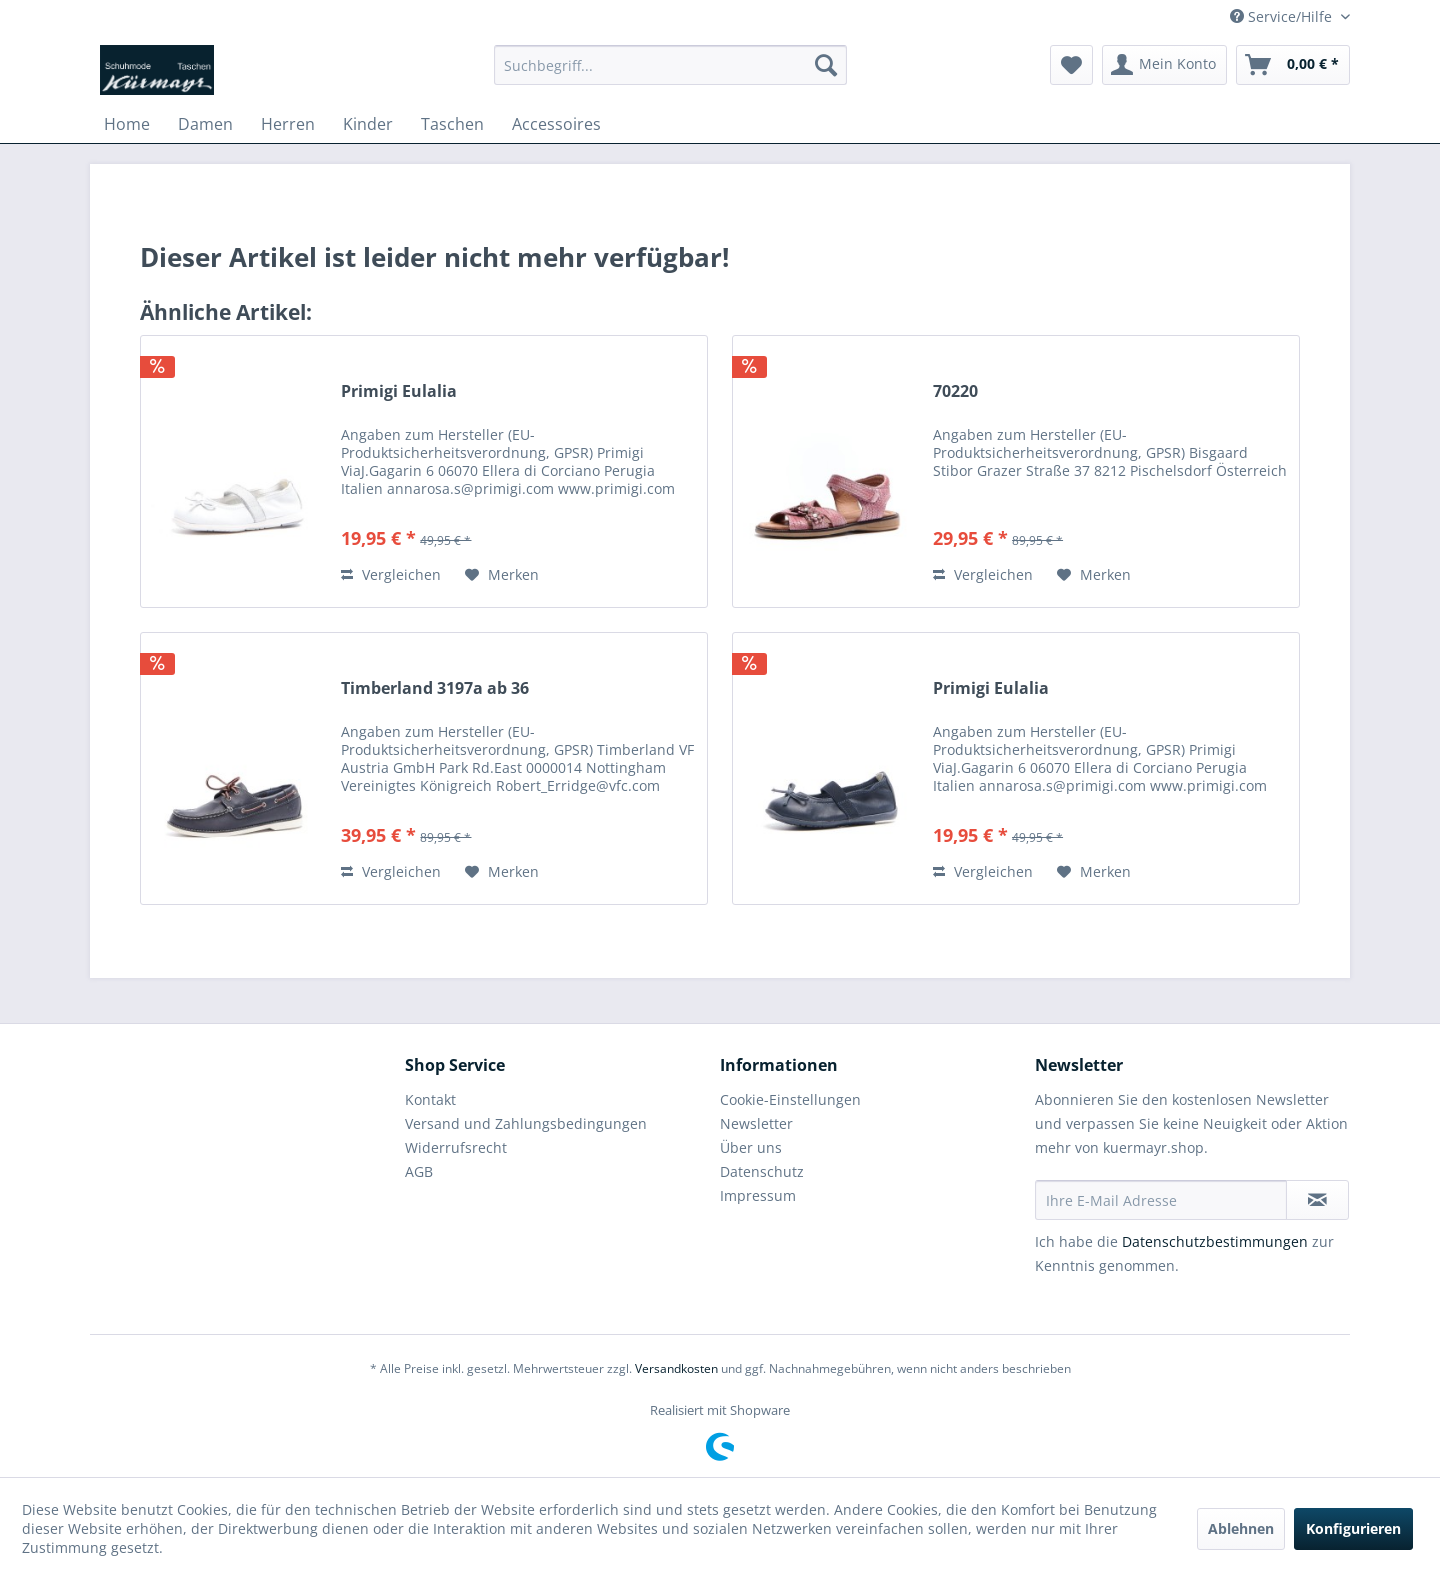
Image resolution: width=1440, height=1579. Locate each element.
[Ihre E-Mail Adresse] (1161, 1200)
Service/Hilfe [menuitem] (1283, 16)
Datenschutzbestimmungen (1215, 1241)
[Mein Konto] (1164, 65)
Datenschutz (762, 1171)
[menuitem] (670, 65)
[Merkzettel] (1071, 65)
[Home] (127, 124)
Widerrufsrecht (456, 1147)
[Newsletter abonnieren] (1317, 1200)
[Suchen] (826, 65)
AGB (419, 1171)
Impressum (758, 1195)
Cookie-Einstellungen (790, 1099)
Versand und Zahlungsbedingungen (526, 1123)
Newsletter (756, 1123)
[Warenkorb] (1293, 65)
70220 (955, 391)
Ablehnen (1241, 1528)
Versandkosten (676, 1368)
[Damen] (205, 124)
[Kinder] (368, 124)
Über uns (751, 1147)
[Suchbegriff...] (670, 65)
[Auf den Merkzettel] (502, 575)
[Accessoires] (556, 124)
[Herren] (288, 124)
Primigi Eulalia (399, 391)
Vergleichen (391, 574)
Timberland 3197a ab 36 (435, 688)
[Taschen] (452, 124)
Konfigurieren (1353, 1528)
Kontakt (430, 1099)
